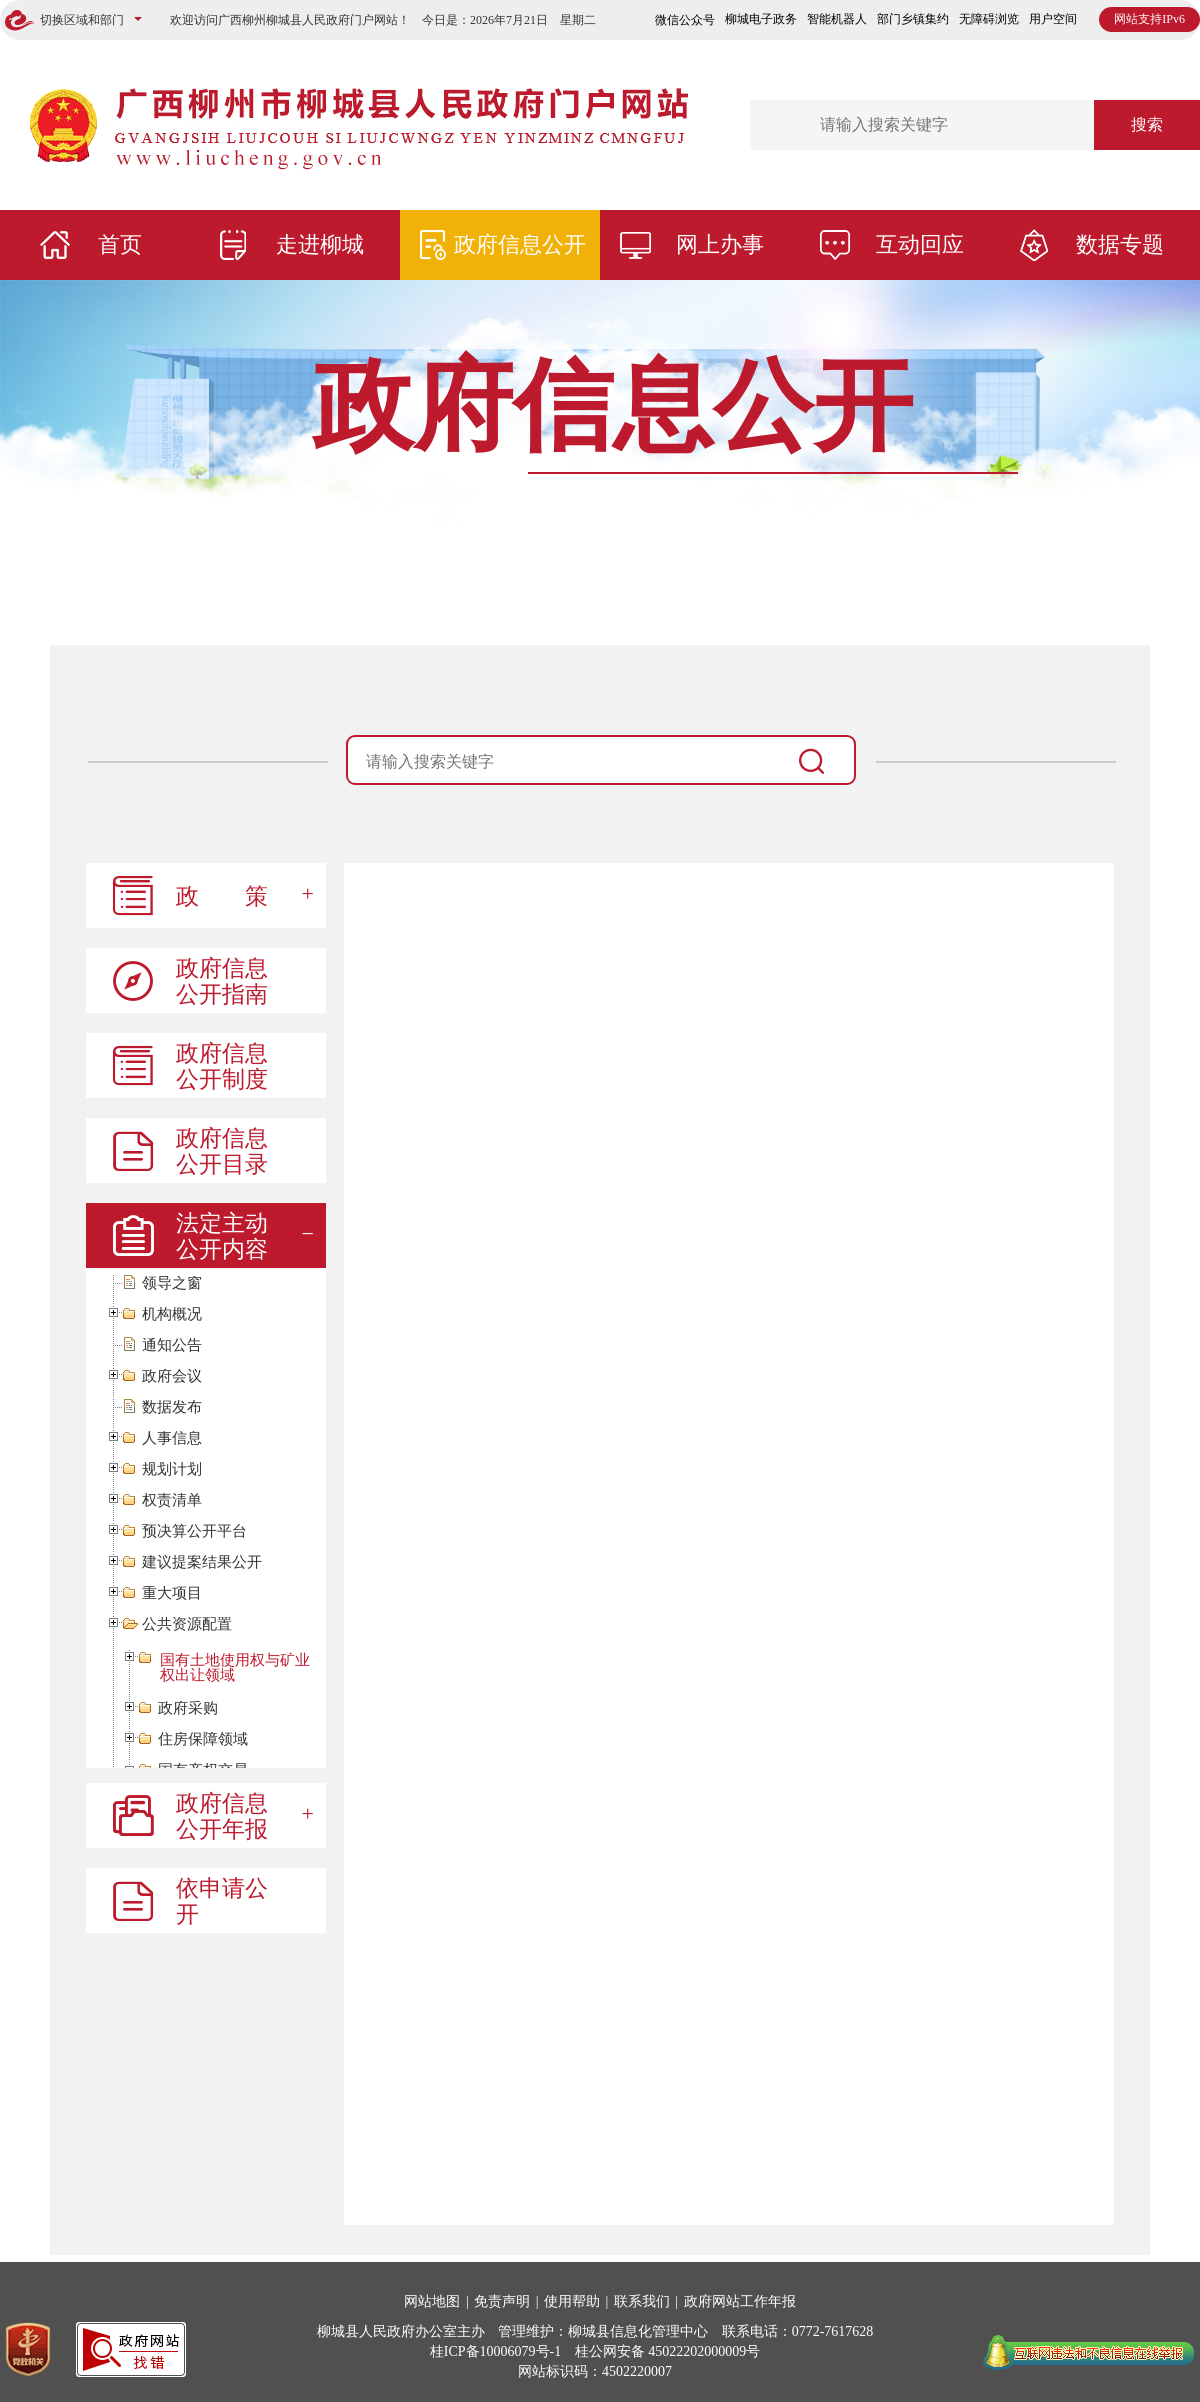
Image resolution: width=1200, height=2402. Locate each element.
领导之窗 (172, 1283)
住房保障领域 (203, 1739)
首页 (120, 244)
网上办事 (720, 244)
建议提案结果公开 (202, 1562)
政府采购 (188, 1708)
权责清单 (172, 1500)
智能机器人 (837, 19)
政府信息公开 (520, 244)
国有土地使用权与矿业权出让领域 (235, 1667)
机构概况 (172, 1314)
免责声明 (502, 2301)
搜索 (1147, 124)
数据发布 (172, 1407)
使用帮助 (572, 2301)
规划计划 (172, 1469)
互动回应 (920, 244)
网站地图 (432, 2301)
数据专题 (1120, 244)
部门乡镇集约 (913, 19)
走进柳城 (320, 244)
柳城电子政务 (761, 19)
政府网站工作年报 (740, 2301)
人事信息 (172, 1438)
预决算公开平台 (194, 1531)
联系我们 (642, 2301)
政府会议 (172, 1376)
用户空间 (1053, 19)
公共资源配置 (187, 1624)
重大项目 (172, 1593)
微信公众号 (685, 20)
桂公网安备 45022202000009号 (668, 2351)
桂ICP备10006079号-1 (495, 2351)
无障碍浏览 (989, 19)
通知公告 (172, 1345)
